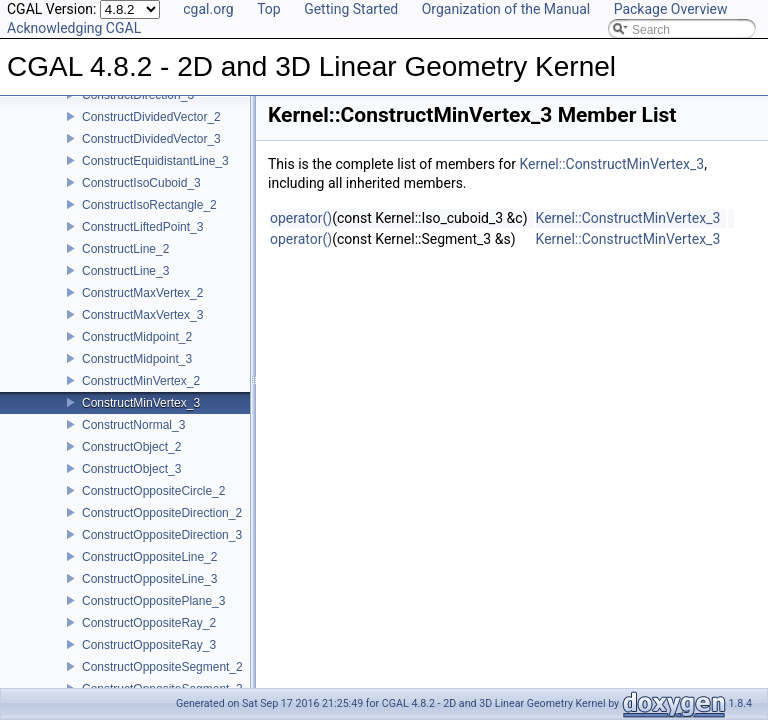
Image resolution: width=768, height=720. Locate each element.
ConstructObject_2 (131, 442)
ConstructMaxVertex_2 (142, 288)
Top (269, 9)
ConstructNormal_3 (133, 420)
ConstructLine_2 (125, 244)
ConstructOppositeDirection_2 (162, 508)
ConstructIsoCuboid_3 (141, 178)
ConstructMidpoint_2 (137, 332)
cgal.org (208, 9)
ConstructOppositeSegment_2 (162, 662)
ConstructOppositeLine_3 (149, 574)
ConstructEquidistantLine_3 (155, 156)
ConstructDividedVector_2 (151, 112)
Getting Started (351, 9)
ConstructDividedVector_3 (151, 134)
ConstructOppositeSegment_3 (162, 684)
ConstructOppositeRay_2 (149, 618)
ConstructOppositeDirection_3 (162, 530)
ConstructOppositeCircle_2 (153, 486)
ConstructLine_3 (125, 266)
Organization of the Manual (506, 9)
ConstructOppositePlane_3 (153, 596)
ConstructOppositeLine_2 (149, 552)
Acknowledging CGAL (74, 28)
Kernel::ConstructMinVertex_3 (611, 164)
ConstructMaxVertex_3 (142, 310)
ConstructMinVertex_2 (141, 376)
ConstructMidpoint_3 (137, 354)
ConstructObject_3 (131, 464)
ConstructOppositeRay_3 (149, 640)
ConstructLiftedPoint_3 (142, 222)
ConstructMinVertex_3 (141, 398)
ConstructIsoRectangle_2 (149, 200)
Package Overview (671, 9)
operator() (301, 218)
